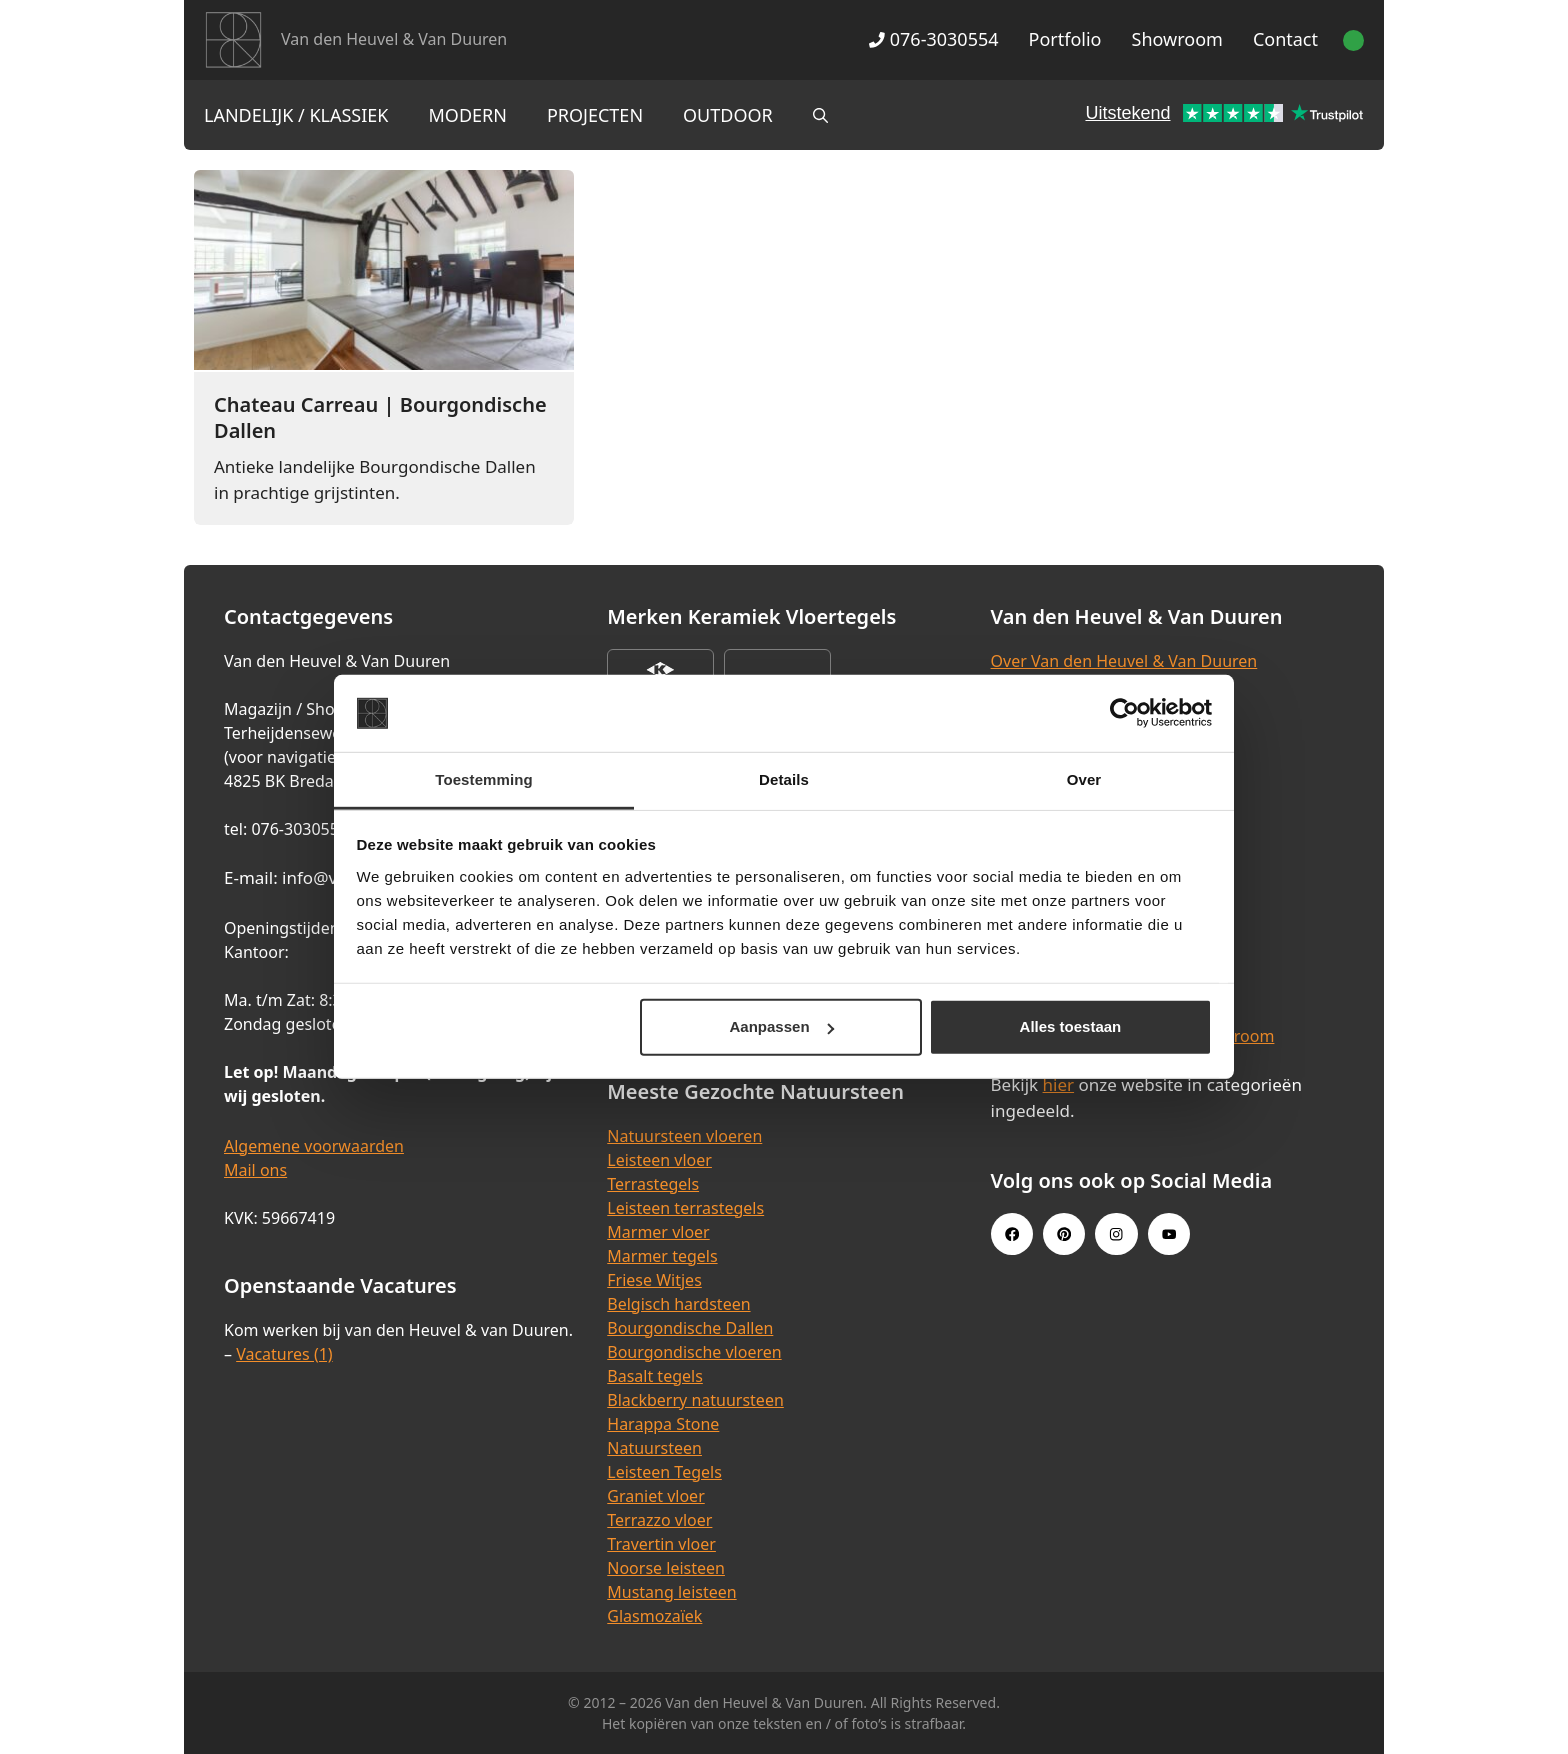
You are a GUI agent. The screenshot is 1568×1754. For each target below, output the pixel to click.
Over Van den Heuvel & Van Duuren (1124, 661)
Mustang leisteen (671, 1592)
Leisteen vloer (659, 1160)
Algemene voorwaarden (314, 1146)
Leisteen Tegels (664, 1472)
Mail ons (255, 1170)
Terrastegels (653, 1184)
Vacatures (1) (284, 1354)
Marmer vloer (658, 1232)
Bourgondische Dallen (690, 1328)
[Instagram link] (1116, 1234)
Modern (468, 115)
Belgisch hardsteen (678, 1304)
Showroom (1177, 39)
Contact (1285, 39)
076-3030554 (933, 39)
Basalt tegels (655, 1376)
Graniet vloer (655, 1496)
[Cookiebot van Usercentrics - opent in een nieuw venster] (1124, 713)
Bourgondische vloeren (694, 1352)
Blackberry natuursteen (695, 1400)
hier (1059, 1084)
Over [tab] (1084, 779)
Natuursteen (654, 1448)
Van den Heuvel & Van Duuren (394, 39)
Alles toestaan (1071, 1026)
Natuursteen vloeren (684, 1136)
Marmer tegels (662, 1256)
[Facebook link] (1012, 1234)
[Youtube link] (1169, 1234)
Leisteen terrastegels (685, 1208)
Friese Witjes (654, 1280)
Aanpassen (782, 1026)
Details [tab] (784, 779)
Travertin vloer (661, 1544)
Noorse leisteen (666, 1568)
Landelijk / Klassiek (296, 115)
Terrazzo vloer (659, 1520)
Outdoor (728, 115)
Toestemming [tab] (484, 779)
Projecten (595, 115)
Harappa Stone (663, 1424)
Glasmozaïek (654, 1616)
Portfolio (1065, 39)
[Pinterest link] (1064, 1234)
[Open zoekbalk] (820, 115)
